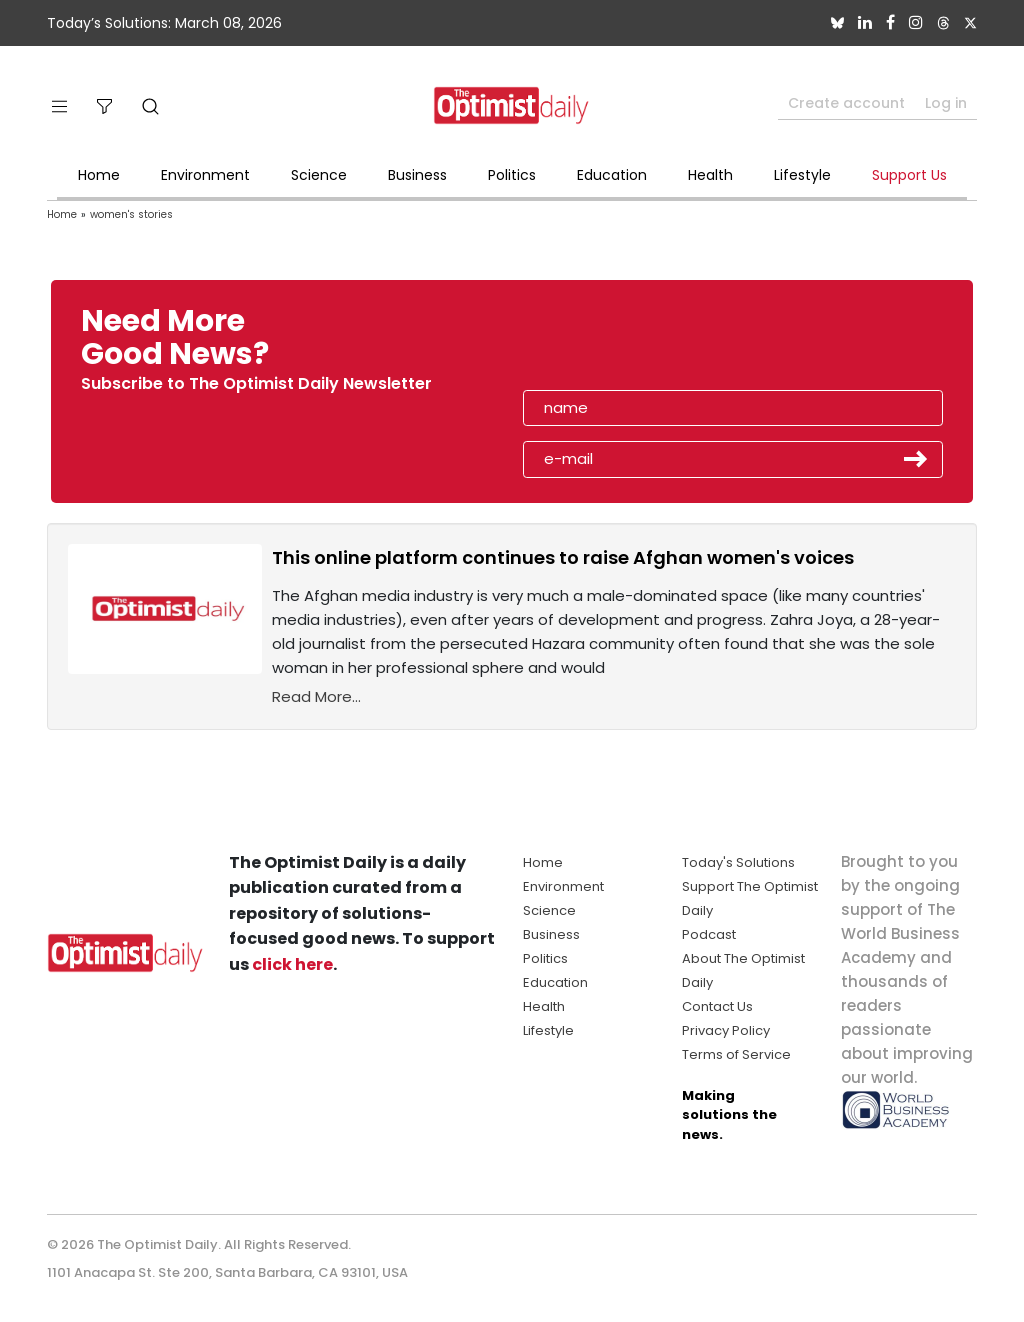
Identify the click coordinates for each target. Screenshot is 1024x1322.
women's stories (131, 214)
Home (99, 175)
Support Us (909, 175)
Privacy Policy (726, 1030)
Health (710, 175)
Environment (205, 175)
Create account (846, 103)
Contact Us (717, 1006)
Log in (946, 103)
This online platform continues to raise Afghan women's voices (563, 557)
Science (319, 175)
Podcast (709, 934)
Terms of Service (736, 1054)
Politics (512, 175)
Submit (916, 459)
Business (417, 175)
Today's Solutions (738, 862)
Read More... (316, 696)
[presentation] (639, 344)
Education (612, 175)
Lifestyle (802, 175)
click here (292, 964)
